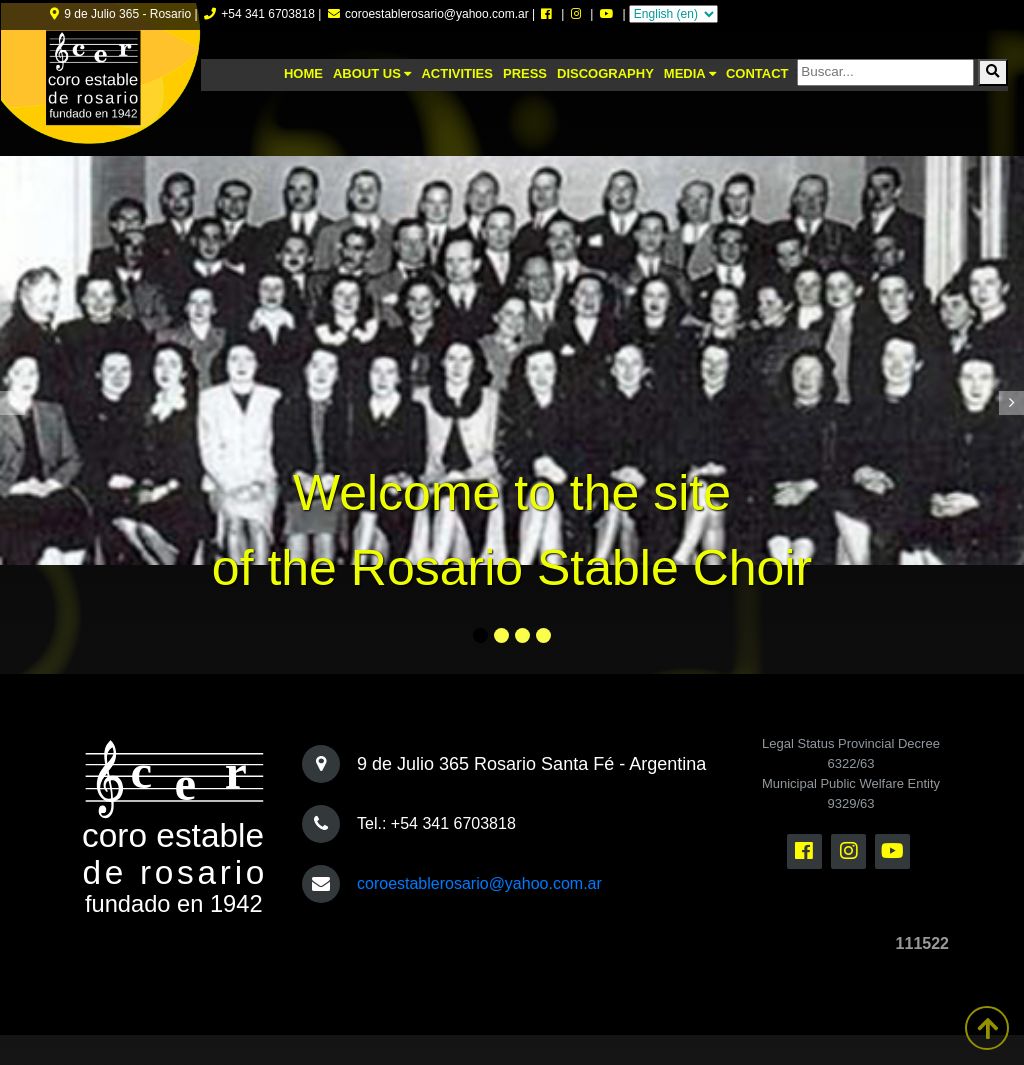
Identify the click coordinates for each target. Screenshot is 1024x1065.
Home (303, 73)
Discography (605, 73)
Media (690, 73)
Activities (457, 73)
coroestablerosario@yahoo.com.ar (479, 883)
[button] (480, 635)
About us (372, 73)
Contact (757, 73)
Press (525, 73)
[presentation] (12, 403)
